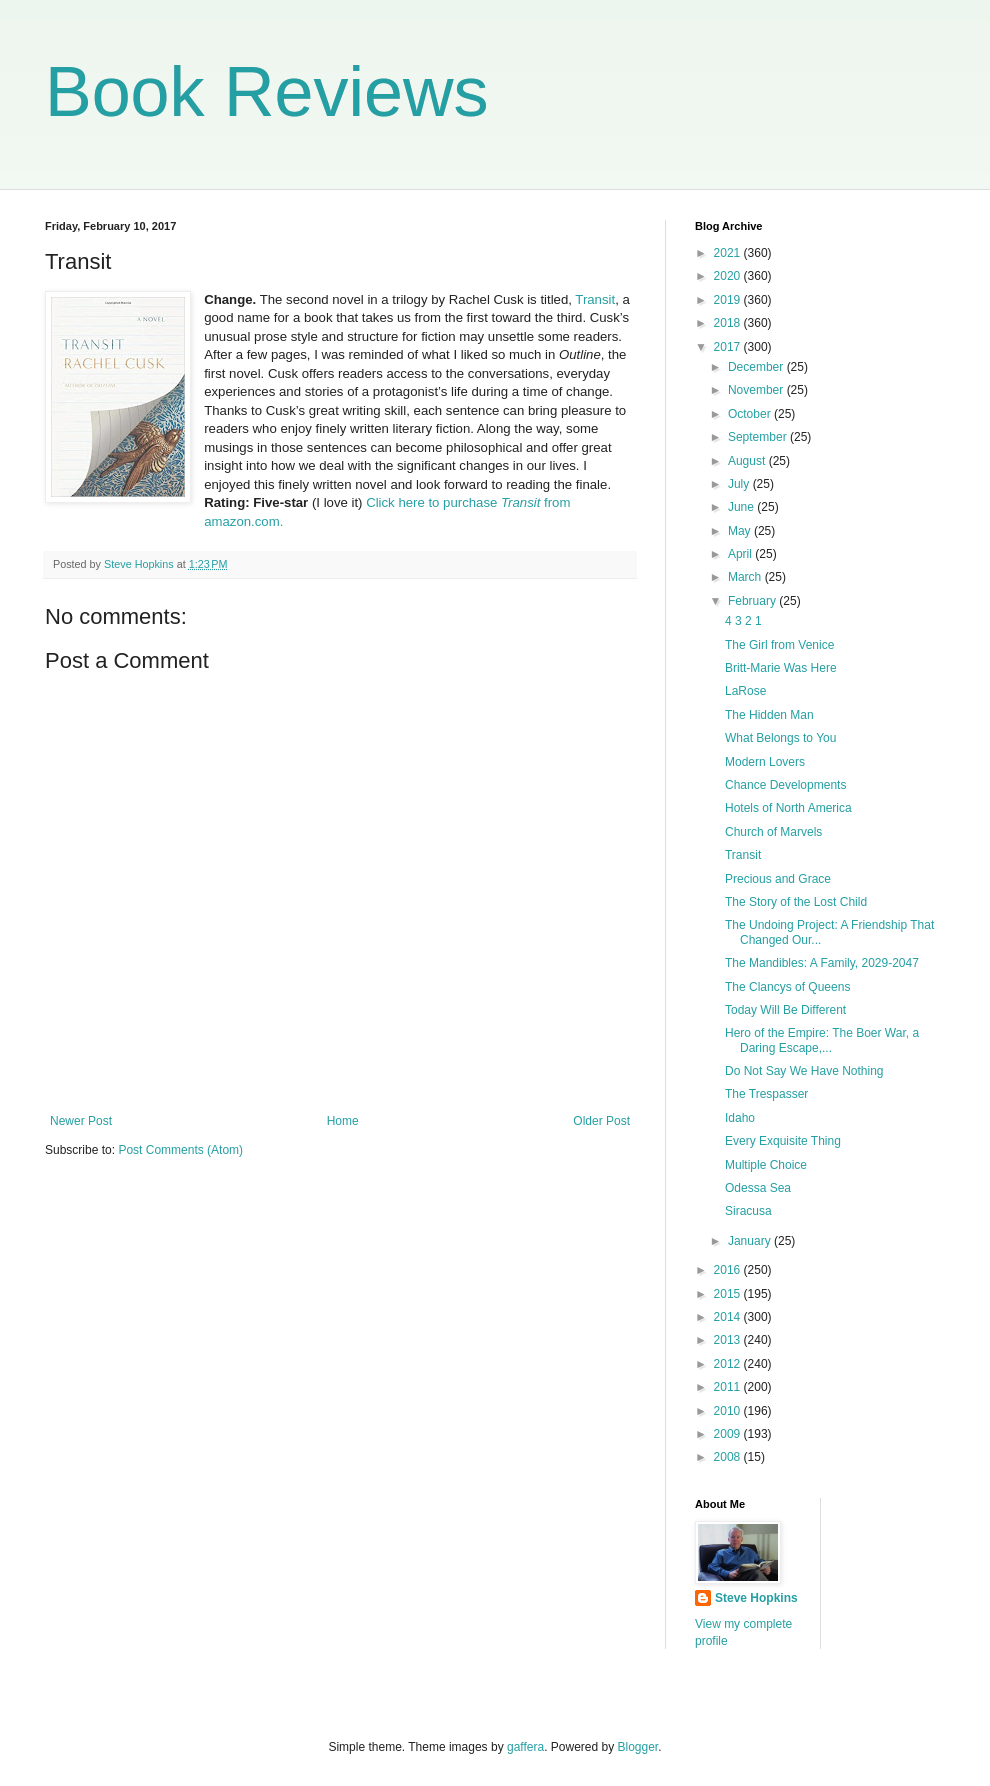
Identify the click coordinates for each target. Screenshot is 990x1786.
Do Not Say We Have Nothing (804, 1071)
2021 (729, 253)
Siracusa (748, 1211)
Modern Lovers (765, 762)
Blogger (638, 1747)
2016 (729, 1270)
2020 (729, 276)
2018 (729, 323)
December (757, 367)
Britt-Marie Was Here (781, 668)
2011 (729, 1387)
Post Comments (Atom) (180, 1150)
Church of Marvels (773, 832)
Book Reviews (267, 92)
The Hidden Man (769, 715)
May (741, 531)
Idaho (740, 1118)
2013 (729, 1340)
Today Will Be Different (785, 1010)
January (751, 1241)
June (742, 507)
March (746, 577)
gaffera (525, 1747)
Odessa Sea (758, 1188)
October (751, 414)
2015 (729, 1294)
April (741, 554)
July (740, 484)
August (748, 461)
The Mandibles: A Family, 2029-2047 (822, 963)
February (753, 601)
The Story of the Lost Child (796, 902)
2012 (729, 1364)
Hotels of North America (788, 808)
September (759, 437)
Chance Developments (785, 785)
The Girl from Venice (779, 645)
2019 (729, 300)
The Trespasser (766, 1094)
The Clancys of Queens (787, 987)
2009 (729, 1434)
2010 (729, 1411)
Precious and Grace (778, 879)
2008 (729, 1457)
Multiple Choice (766, 1165)
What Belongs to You (780, 738)
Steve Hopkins (756, 1598)
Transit (595, 299)
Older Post (601, 1121)
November (757, 390)
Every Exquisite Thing (783, 1141)
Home (343, 1121)
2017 (729, 347)
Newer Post (81, 1121)
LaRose (745, 691)
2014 (729, 1317)
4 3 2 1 (743, 621)
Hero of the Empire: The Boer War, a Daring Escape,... (822, 1040)
